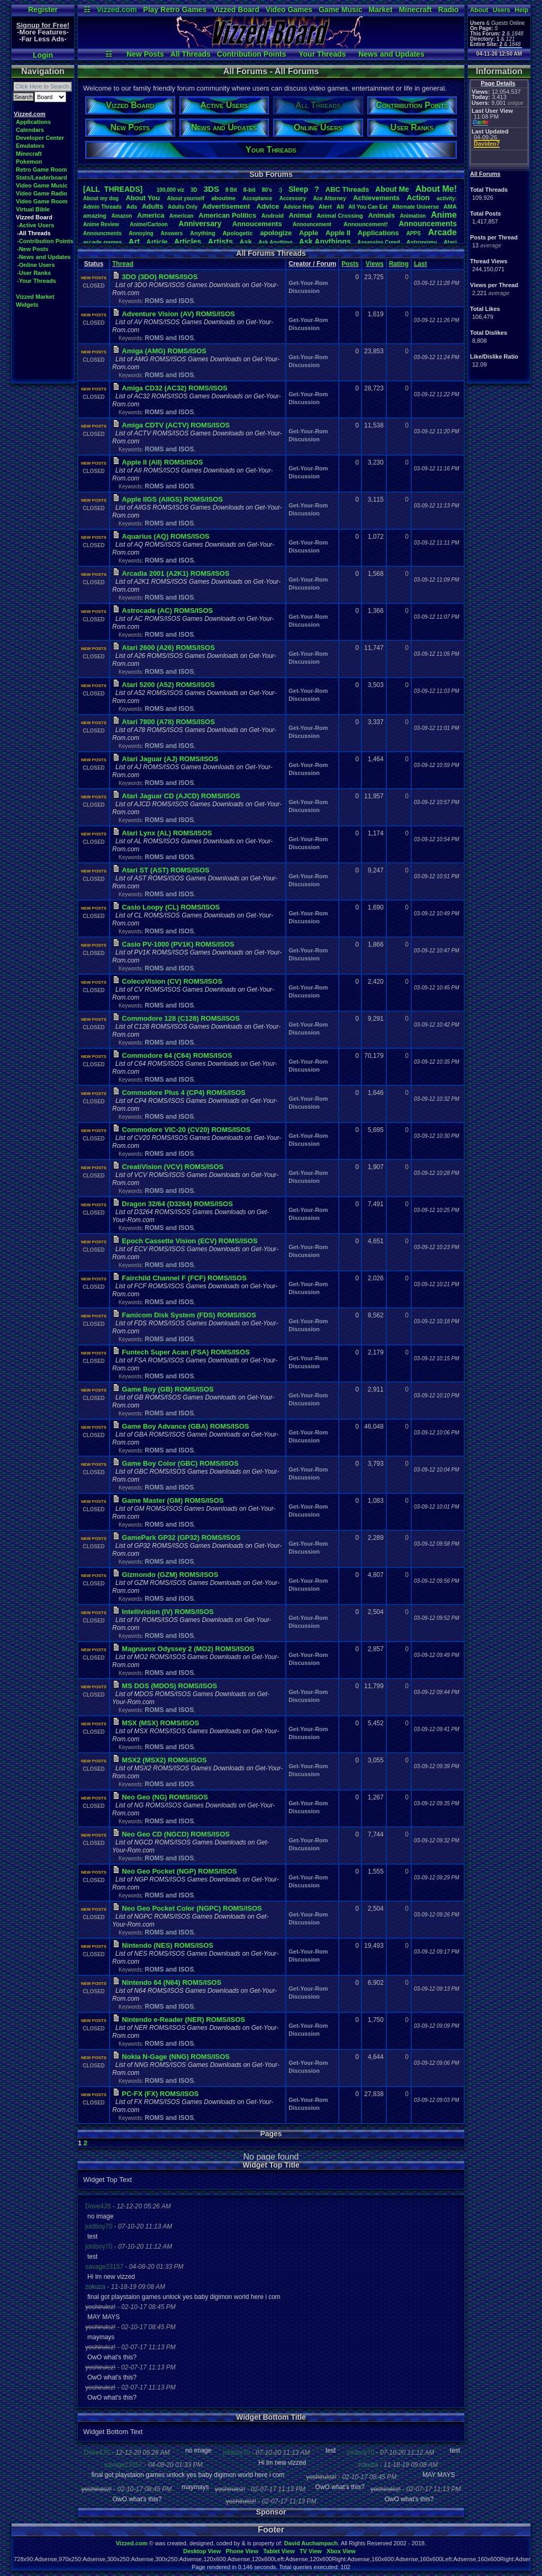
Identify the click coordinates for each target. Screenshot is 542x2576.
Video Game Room (42, 201)
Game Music (340, 9)
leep (298, 189)
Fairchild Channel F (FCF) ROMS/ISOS (184, 1278)
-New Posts (32, 249)
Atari (450, 242)
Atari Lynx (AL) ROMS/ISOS (167, 833)
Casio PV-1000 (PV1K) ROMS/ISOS (178, 944)
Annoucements (257, 224)
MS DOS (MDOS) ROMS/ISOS (169, 1686)
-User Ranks (34, 273)
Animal (299, 215)
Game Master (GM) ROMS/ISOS (172, 1500)
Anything (202, 233)
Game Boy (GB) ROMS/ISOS (167, 1389)
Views (375, 264)
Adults (152, 206)
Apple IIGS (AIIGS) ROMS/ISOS (172, 499)
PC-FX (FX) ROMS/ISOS (160, 2094)
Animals (381, 215)
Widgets (27, 304)
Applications (33, 122)
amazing (94, 215)
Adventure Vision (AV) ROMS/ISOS (178, 314)
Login (43, 55)
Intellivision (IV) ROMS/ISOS (167, 1612)
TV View (311, 2551)
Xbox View (341, 2551)
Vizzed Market (35, 296)
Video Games (289, 9)
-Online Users (36, 265)
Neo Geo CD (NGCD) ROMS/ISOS (176, 1834)
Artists (220, 241)
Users (501, 10)
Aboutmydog (101, 198)
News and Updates (391, 54)
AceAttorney (329, 198)
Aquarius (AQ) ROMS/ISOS (165, 536)
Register (43, 9)
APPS (413, 233)
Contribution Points (251, 54)
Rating (399, 264)
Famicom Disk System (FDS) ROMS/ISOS (189, 1315)
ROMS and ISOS (169, 301)
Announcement (313, 224)
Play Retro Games (174, 9)
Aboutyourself (185, 198)
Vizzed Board (236, 9)
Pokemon (29, 161)
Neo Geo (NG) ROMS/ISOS (165, 1797)
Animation (413, 216)
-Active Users (35, 225)
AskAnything (275, 242)
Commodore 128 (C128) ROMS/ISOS (181, 1018)
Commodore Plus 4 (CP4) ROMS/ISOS (183, 1093)
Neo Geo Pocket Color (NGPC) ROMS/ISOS (191, 1908)
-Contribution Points (45, 241)
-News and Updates (43, 257)
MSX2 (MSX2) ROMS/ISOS (164, 1760)
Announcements (428, 223)
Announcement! (366, 224)
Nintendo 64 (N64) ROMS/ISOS (171, 1982)
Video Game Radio (41, 193)
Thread (122, 264)
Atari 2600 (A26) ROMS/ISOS (168, 648)
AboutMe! (436, 188)
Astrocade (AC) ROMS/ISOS (167, 610)
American (181, 216)
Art (134, 241)
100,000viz (170, 190)
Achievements (376, 198)
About (479, 10)
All (340, 206)
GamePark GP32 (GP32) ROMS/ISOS (181, 1537)
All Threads (190, 54)
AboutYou (142, 198)
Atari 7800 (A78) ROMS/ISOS (168, 722)
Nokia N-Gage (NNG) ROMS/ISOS (176, 2057)
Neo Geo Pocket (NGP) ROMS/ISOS (179, 1871)
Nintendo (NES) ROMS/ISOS (167, 1945)
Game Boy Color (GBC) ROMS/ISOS (180, 1463)
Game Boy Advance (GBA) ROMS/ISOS (185, 1426)
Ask (245, 242)
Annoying (141, 233)
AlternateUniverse (415, 207)
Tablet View (279, 2551)
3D (194, 190)
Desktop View (202, 2551)
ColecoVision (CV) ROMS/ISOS (172, 981)
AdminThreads (102, 207)
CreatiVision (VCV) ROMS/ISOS (172, 1167)
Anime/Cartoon (149, 224)
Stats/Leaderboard (41, 177)
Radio (448, 9)
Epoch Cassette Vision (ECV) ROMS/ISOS (189, 1241)
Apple (308, 233)
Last (420, 264)
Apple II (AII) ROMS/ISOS (162, 462)
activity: (447, 198)
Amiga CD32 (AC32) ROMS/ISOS (174, 388)
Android (272, 215)
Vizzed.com (116, 9)
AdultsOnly (182, 207)
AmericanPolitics (227, 215)
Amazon (122, 216)
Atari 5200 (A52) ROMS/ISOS (168, 685)
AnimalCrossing (340, 215)
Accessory (292, 198)
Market (380, 9)
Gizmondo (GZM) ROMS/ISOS (170, 1575)
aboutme (223, 198)
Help (521, 10)
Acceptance (257, 198)
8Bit (231, 190)
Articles (187, 241)
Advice (268, 206)
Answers (172, 233)
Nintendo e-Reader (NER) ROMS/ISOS (183, 2020)
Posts (350, 264)
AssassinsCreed (378, 242)
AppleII (338, 233)
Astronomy (421, 242)
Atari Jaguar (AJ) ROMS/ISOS (170, 759)
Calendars (30, 130)
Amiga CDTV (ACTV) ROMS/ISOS (176, 425)
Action (418, 197)
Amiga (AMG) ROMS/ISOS (164, 351)
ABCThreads (347, 189)
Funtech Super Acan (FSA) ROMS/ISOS (185, 1352)
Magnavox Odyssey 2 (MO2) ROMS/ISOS (188, 1649)
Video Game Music (42, 185)
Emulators (30, 145)
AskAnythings (325, 241)
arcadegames (102, 242)
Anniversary (199, 223)
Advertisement (227, 206)
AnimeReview (101, 224)
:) (280, 189)
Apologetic (238, 233)
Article (156, 242)
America (150, 215)
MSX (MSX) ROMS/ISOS (160, 1723)
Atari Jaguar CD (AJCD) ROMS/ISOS (181, 796)
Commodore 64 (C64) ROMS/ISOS (177, 1055)
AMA (450, 206)
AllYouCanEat (367, 207)
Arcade (442, 232)
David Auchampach (311, 2543)
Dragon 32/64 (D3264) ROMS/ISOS (177, 1204)
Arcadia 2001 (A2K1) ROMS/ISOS (175, 573)
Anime (444, 214)
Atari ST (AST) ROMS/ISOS (165, 870)
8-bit (249, 189)
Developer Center (40, 138)
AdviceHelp (299, 207)
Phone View (241, 2551)
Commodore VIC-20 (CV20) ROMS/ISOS (186, 1130)
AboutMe (392, 189)
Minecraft (415, 9)
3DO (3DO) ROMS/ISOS (159, 277)
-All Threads (34, 233)
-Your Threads (36, 281)
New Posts (145, 54)
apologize (276, 233)
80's (267, 190)
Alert (325, 206)
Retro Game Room (41, 169)
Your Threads (322, 54)
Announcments (102, 233)
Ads (131, 206)
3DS (211, 188)
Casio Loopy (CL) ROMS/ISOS (171, 907)
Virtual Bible (33, 209)
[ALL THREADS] (112, 189)
